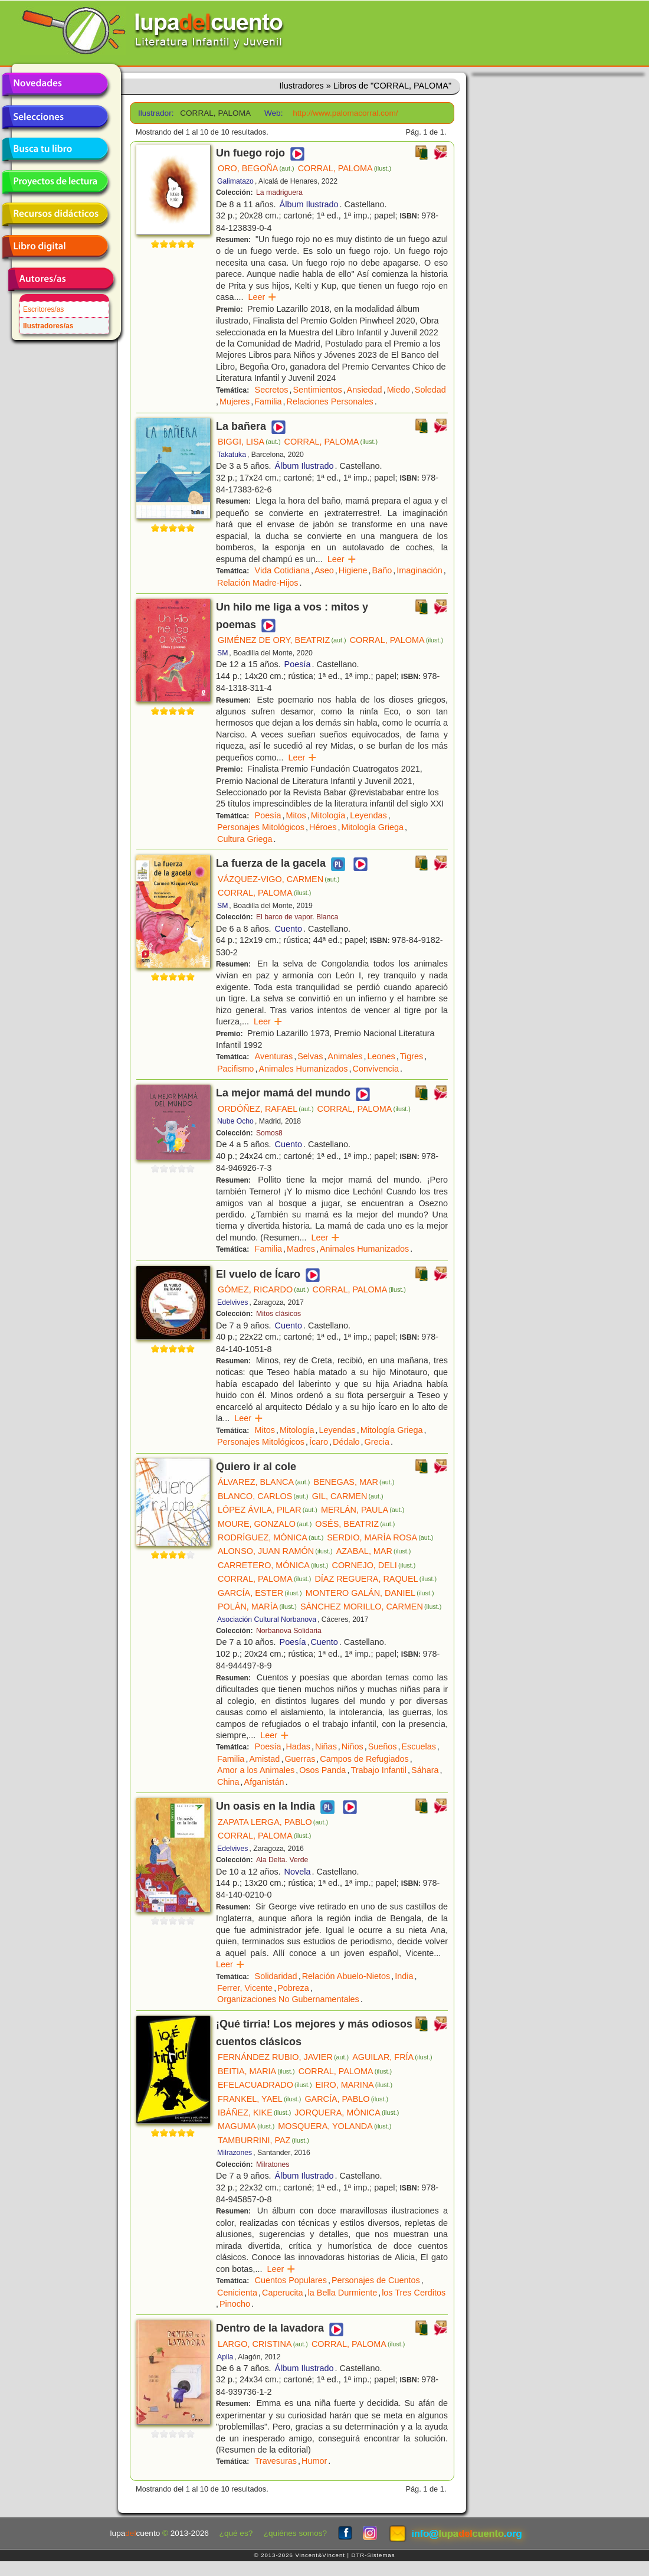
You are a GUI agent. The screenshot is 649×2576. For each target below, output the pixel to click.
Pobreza (293, 1988)
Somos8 (269, 1133)
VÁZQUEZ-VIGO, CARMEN (278, 879)
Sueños (382, 1746)
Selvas (310, 1056)
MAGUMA (246, 2126)
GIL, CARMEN (348, 1496)
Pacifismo (235, 1068)
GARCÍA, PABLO (346, 2099)
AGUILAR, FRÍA (392, 2057)
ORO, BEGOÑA (256, 168)
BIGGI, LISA (249, 441)
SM (222, 653)
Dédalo (346, 1442)
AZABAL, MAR (373, 1551)
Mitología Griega (372, 827)
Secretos (272, 389)
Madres (301, 1248)
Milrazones (234, 2153)
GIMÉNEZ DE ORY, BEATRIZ (282, 640)
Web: (273, 113)
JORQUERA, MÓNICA (346, 2112)
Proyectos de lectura (55, 182)
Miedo (398, 389)
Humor (314, 2461)
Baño (382, 570)
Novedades (55, 84)
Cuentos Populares (291, 2280)
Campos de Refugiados (364, 1759)
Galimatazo (235, 181)
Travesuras (276, 2461)
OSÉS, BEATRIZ (355, 1524)
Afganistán (264, 1782)
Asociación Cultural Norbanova (266, 1619)
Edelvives (232, 1302)
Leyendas (368, 815)
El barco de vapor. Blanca (297, 917)
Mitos (296, 815)
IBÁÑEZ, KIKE (254, 2112)
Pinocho (234, 2304)
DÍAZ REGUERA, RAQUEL (375, 1579)
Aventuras (274, 1056)
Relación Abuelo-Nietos (346, 1976)
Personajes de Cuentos (376, 2280)
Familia (267, 401)
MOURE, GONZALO (265, 1524)
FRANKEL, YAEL (259, 2099)
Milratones (272, 2164)
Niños (352, 1746)
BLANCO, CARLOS (263, 1496)
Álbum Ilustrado (309, 204)
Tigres (411, 1056)
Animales (344, 1056)
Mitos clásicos (278, 1314)
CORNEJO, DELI (373, 1565)
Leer (262, 297)
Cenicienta (237, 2292)
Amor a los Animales (255, 1770)
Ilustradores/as (48, 326)
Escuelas (418, 1746)
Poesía (297, 664)
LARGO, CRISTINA (263, 2344)
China (228, 1782)
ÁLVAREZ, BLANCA (264, 1482)
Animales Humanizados (303, 1068)
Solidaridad (276, 1976)
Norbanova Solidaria (289, 1631)
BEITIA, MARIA (256, 2071)
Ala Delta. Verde (282, 1860)
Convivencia (376, 1068)
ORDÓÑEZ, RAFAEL (266, 1109)
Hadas (298, 1746)
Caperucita (282, 2292)
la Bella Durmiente (343, 2292)
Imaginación (419, 570)
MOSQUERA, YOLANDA (334, 2126)
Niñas (326, 1746)
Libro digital (55, 247)
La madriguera (279, 192)
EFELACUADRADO (265, 2084)
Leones (381, 1056)
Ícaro (318, 1442)
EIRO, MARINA (354, 2084)
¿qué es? (236, 2533)
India (404, 1976)
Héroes (322, 827)
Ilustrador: (155, 113)
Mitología (328, 815)
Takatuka (231, 454)
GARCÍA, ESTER (260, 1593)
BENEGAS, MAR (353, 1482)
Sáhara (424, 1770)
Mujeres (234, 401)
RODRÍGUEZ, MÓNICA (270, 1537)
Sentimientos (317, 389)
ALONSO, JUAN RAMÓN (275, 1551)
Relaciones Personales (330, 401)
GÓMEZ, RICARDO (263, 1289)
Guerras (299, 1759)
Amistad (264, 1759)
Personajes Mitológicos (260, 827)
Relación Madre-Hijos (258, 582)
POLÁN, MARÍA (257, 1606)
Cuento (288, 928)
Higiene (353, 570)
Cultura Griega (245, 839)
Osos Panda (322, 1770)
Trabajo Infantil (378, 1770)
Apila (225, 2357)
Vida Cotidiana (282, 570)
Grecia (377, 1442)
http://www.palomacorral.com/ (345, 113)
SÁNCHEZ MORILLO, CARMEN (370, 1606)
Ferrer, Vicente (245, 1988)
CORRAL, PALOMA (344, 168)
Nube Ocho (235, 1121)
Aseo (324, 570)
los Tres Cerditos (413, 2292)
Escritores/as (43, 309)
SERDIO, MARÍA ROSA (380, 1537)
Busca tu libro (55, 149)
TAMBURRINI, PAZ (263, 2140)
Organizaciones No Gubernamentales (288, 1999)
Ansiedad (364, 389)
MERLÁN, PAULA (362, 1509)
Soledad (430, 389)
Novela (297, 1871)
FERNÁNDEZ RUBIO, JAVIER (283, 2057)
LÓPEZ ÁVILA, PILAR (267, 1509)
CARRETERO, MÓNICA (273, 1565)
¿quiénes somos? (295, 2533)
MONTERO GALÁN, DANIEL (370, 1593)
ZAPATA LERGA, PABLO (273, 1822)
